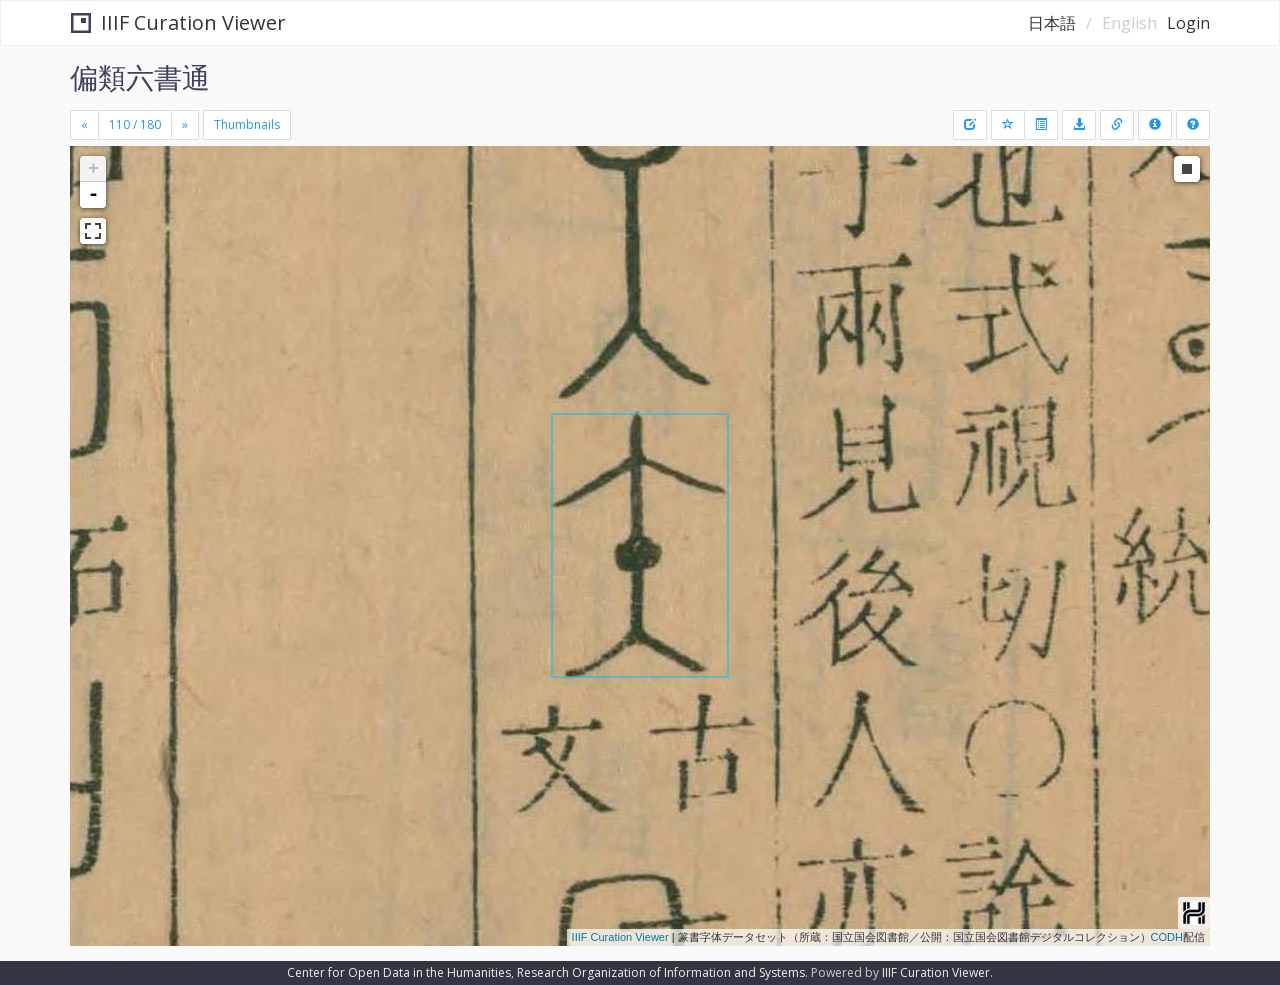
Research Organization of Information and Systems (661, 972)
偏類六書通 (140, 77)
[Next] (185, 125)
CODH (1167, 937)
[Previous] (84, 125)
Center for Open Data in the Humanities (399, 972)
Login (1188, 23)
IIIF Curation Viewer (178, 22)
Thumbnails (247, 124)
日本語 (1052, 23)
